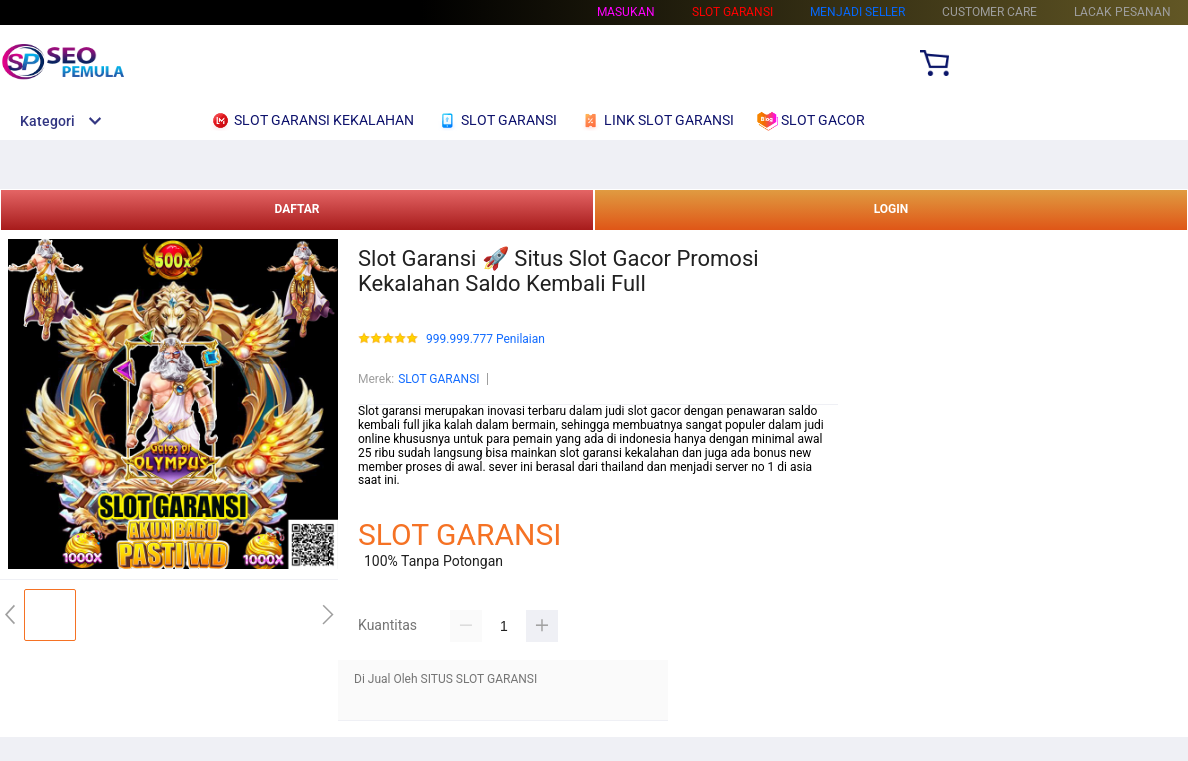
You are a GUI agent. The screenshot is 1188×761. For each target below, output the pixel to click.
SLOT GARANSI (438, 379)
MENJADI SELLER (857, 12)
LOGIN (891, 209)
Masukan (626, 12)
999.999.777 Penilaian (485, 339)
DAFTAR (296, 209)
